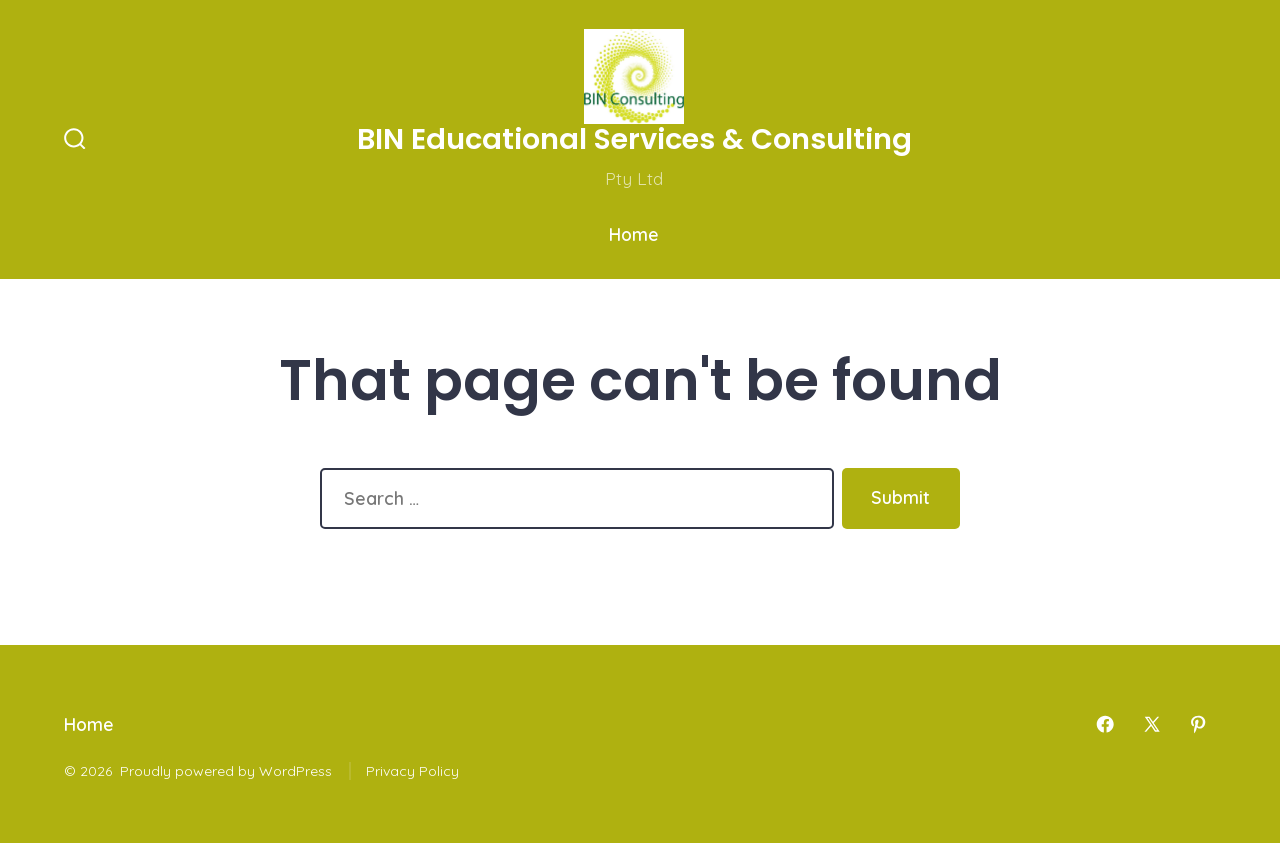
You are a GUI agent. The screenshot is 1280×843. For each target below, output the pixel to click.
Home (634, 234)
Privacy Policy (412, 771)
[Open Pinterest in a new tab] (1198, 724)
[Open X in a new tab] (1152, 724)
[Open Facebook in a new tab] (1105, 724)
